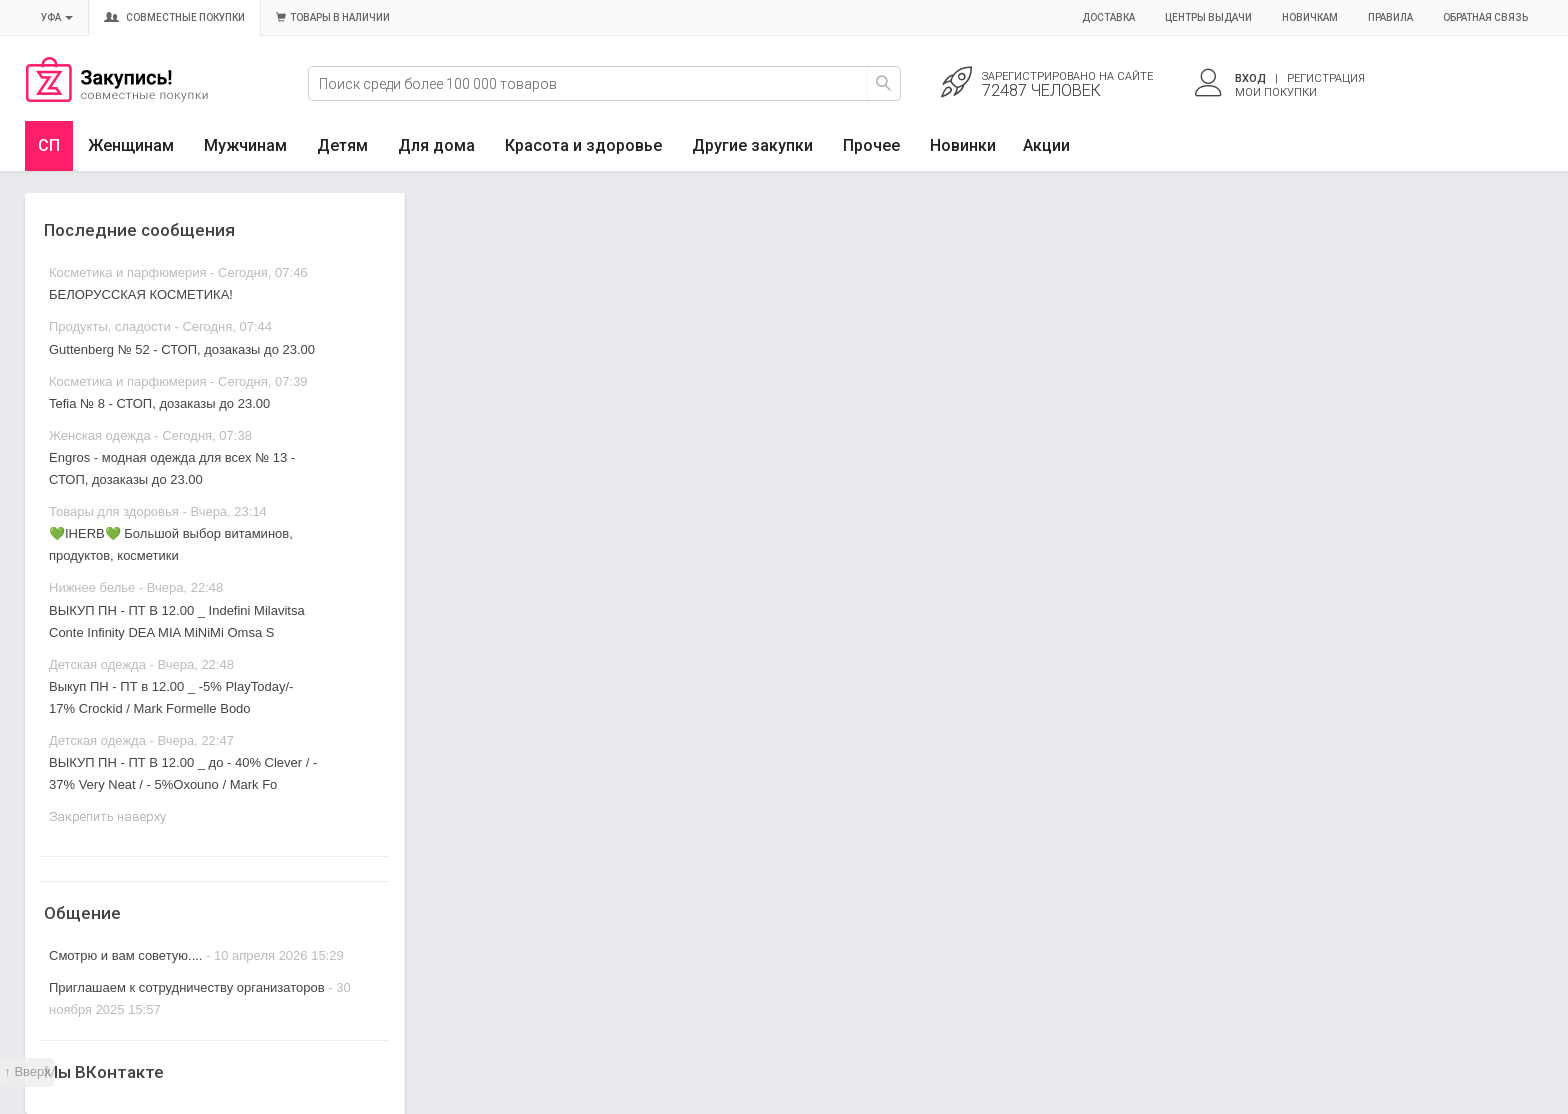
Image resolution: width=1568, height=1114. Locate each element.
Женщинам (131, 145)
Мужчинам (245, 145)
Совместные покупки (174, 17)
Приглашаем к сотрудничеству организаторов (188, 987)
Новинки (963, 145)
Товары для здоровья (114, 511)
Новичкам (1310, 17)
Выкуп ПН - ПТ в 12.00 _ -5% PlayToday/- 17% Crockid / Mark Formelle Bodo (171, 697)
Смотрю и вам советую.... (125, 955)
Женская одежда (100, 435)
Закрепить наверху (107, 816)
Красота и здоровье (583, 145)
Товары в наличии (333, 17)
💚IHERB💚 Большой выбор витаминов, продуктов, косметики (171, 544)
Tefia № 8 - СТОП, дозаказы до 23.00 (159, 403)
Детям (342, 145)
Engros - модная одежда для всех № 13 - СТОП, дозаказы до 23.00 (172, 468)
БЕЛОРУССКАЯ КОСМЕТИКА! (141, 294)
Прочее (871, 145)
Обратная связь (1485, 17)
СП (49, 145)
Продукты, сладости (110, 326)
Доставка (1108, 17)
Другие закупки (752, 145)
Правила (1390, 17)
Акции (1046, 145)
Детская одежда (97, 664)
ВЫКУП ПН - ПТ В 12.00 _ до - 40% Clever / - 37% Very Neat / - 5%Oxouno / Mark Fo (183, 773)
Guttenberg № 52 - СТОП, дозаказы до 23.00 (182, 349)
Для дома (436, 145)
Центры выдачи (1208, 17)
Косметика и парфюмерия (127, 272)
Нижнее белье (92, 587)
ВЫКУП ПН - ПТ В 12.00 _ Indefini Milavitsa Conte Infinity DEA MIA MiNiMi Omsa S (177, 621)
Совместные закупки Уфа (117, 97)
